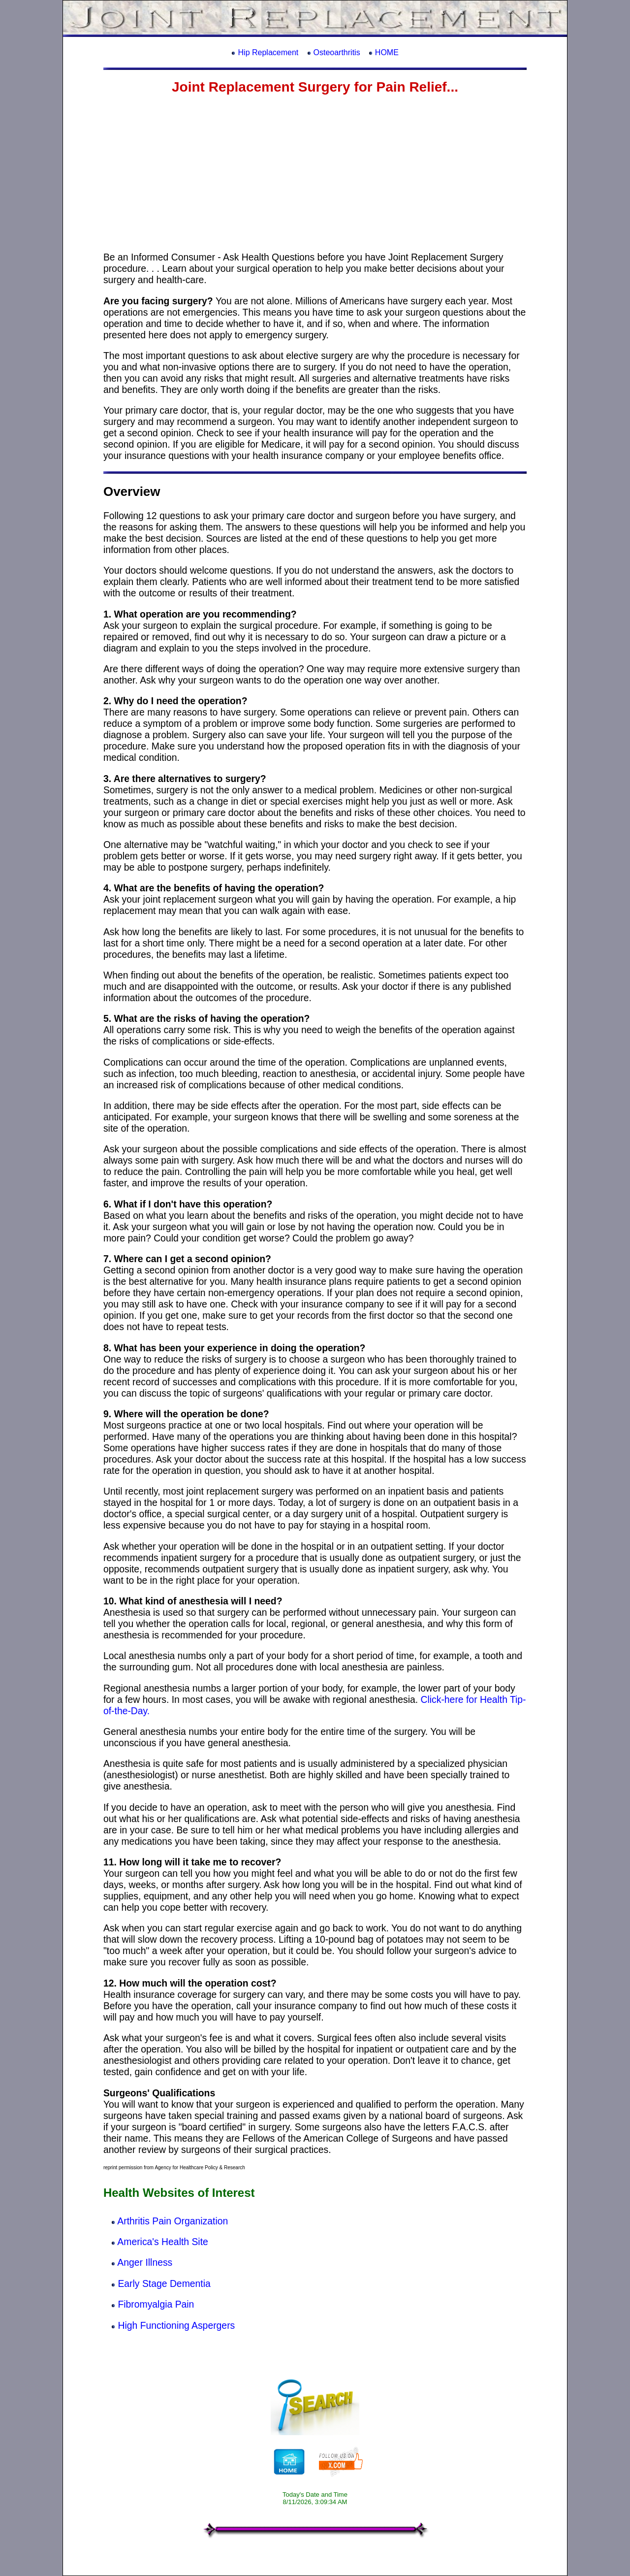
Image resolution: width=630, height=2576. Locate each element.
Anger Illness (144, 2262)
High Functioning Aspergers (176, 2325)
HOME (387, 52)
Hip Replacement (268, 52)
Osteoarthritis (336, 52)
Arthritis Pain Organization (172, 2221)
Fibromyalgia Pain (156, 2304)
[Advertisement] (315, 173)
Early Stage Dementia (164, 2283)
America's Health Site (162, 2241)
